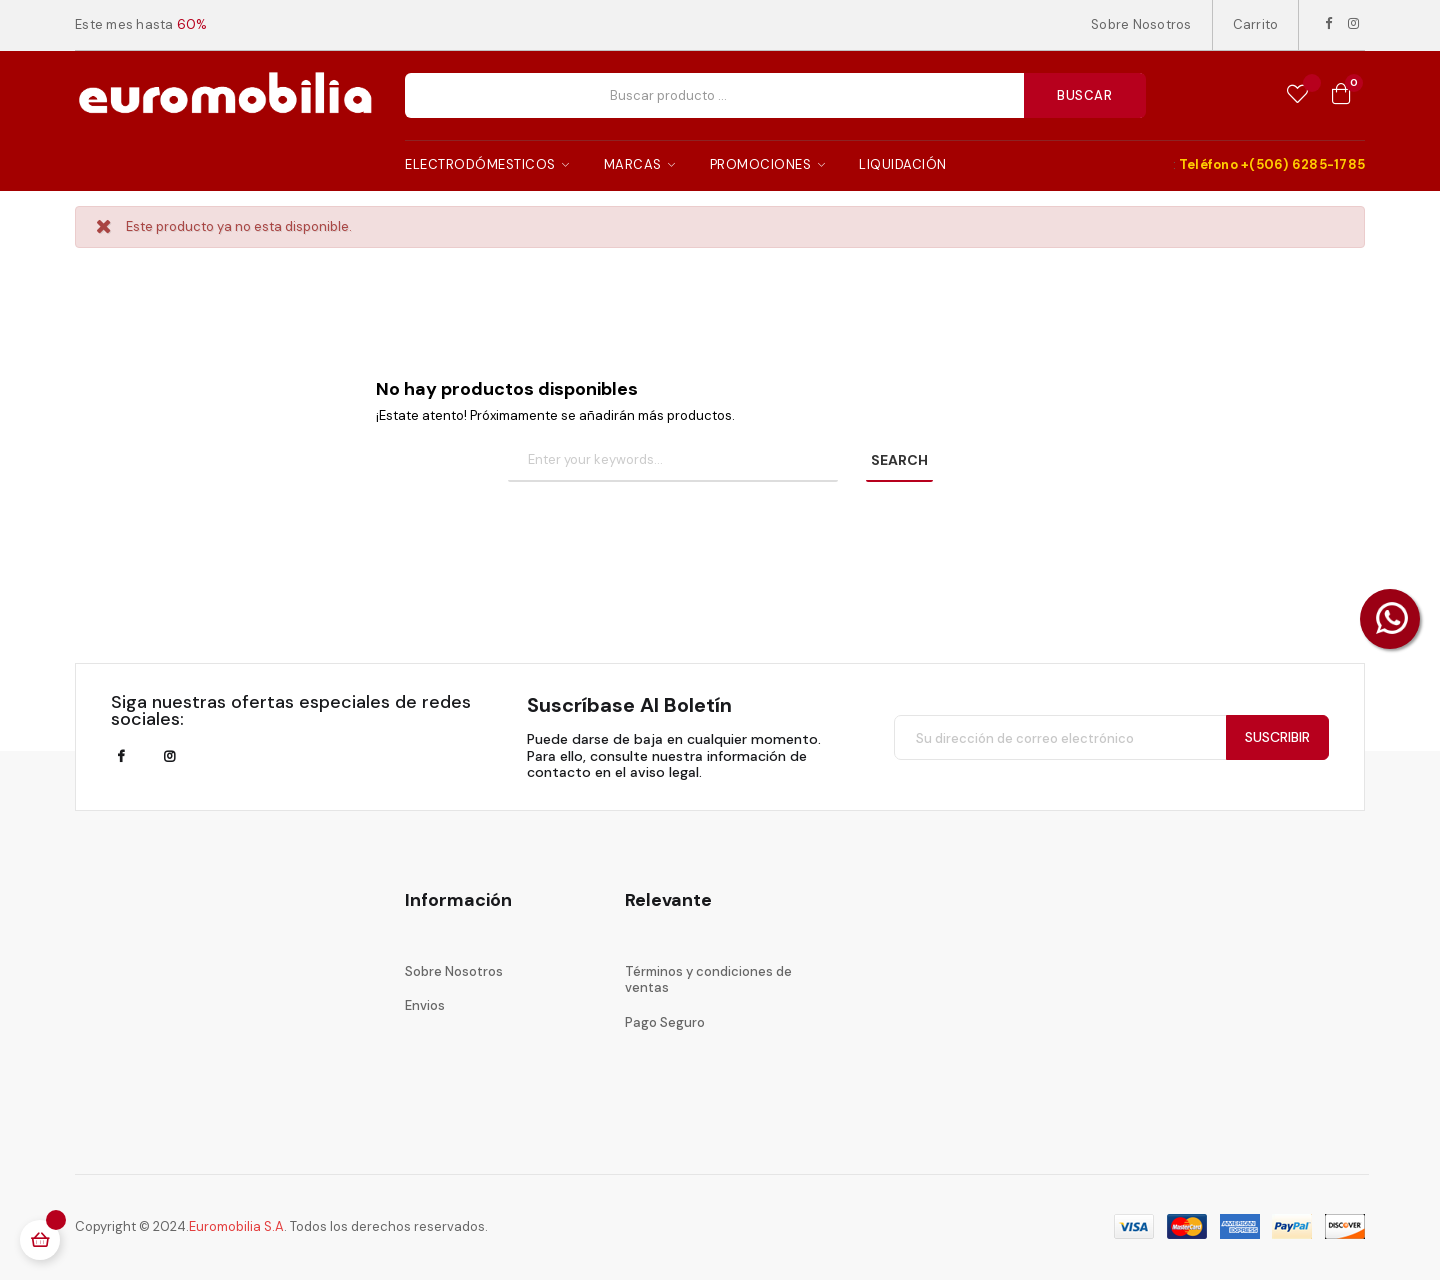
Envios (425, 1005)
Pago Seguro (665, 1022)
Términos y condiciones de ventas (708, 979)
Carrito (1256, 24)
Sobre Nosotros (1141, 24)
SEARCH (899, 460)
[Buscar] (673, 461)
